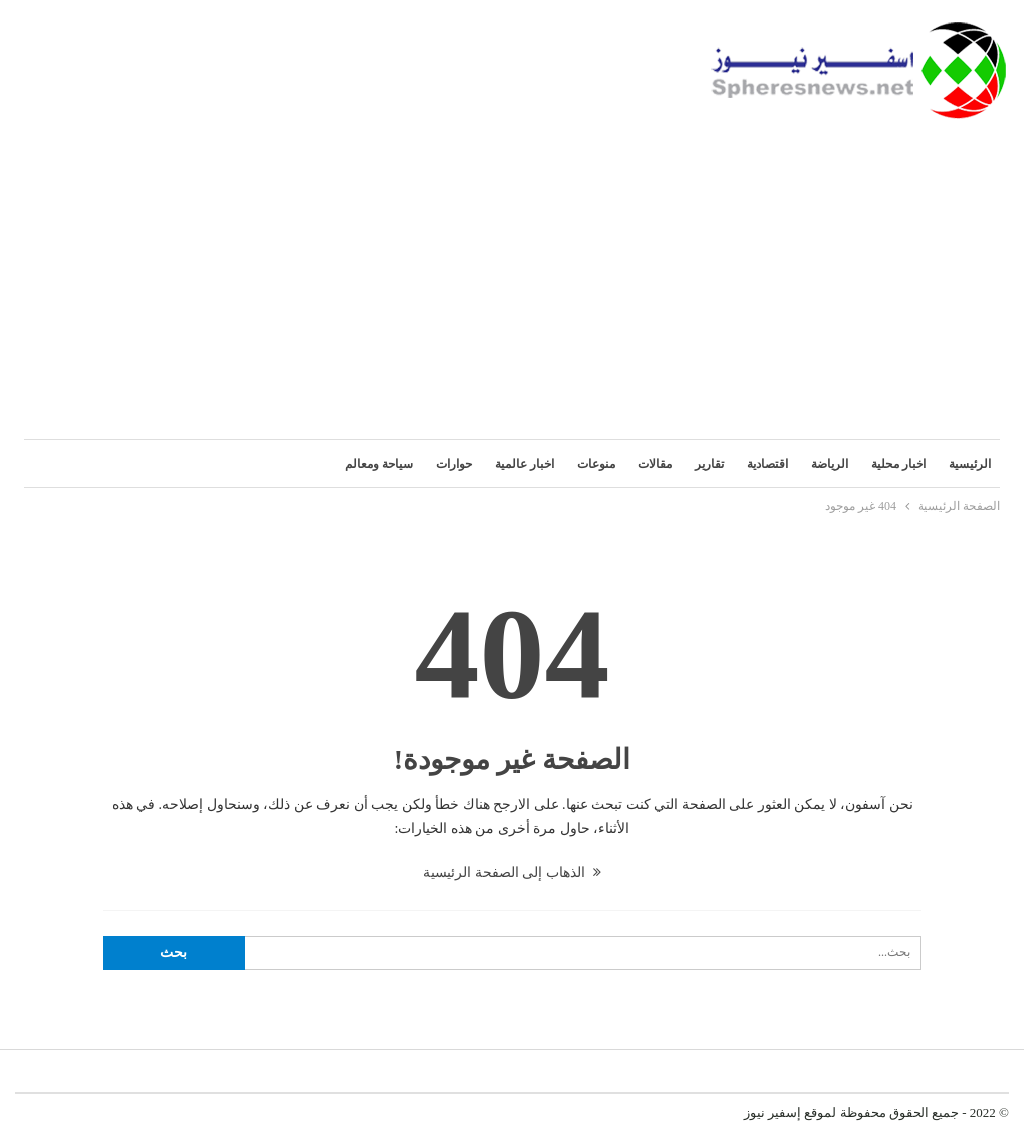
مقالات (655, 464)
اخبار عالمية (524, 464)
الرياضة (829, 464)
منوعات (596, 464)
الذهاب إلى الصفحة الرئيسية (512, 872)
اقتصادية (767, 464)
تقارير (709, 464)
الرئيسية (970, 464)
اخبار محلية (898, 464)
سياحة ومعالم (379, 464)
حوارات (454, 464)
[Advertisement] (512, 269)
